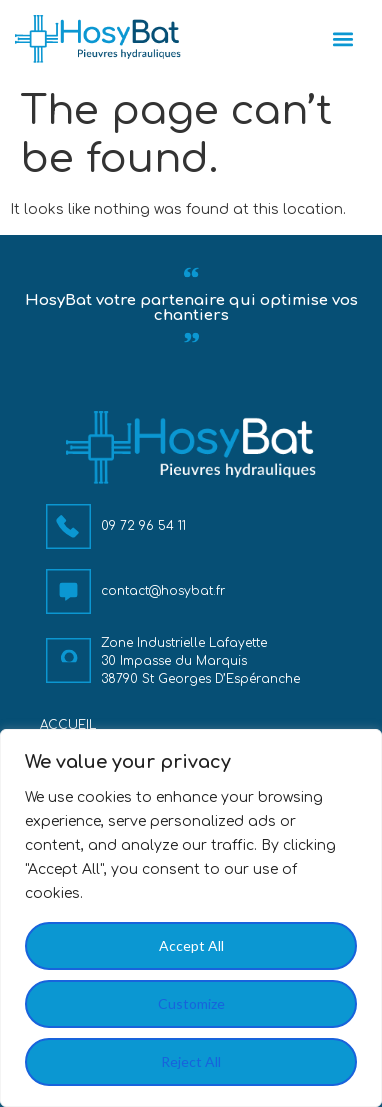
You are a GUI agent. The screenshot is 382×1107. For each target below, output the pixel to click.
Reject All (191, 1061)
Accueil (68, 725)
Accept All (191, 945)
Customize (191, 1003)
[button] (343, 39)
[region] (191, 918)
